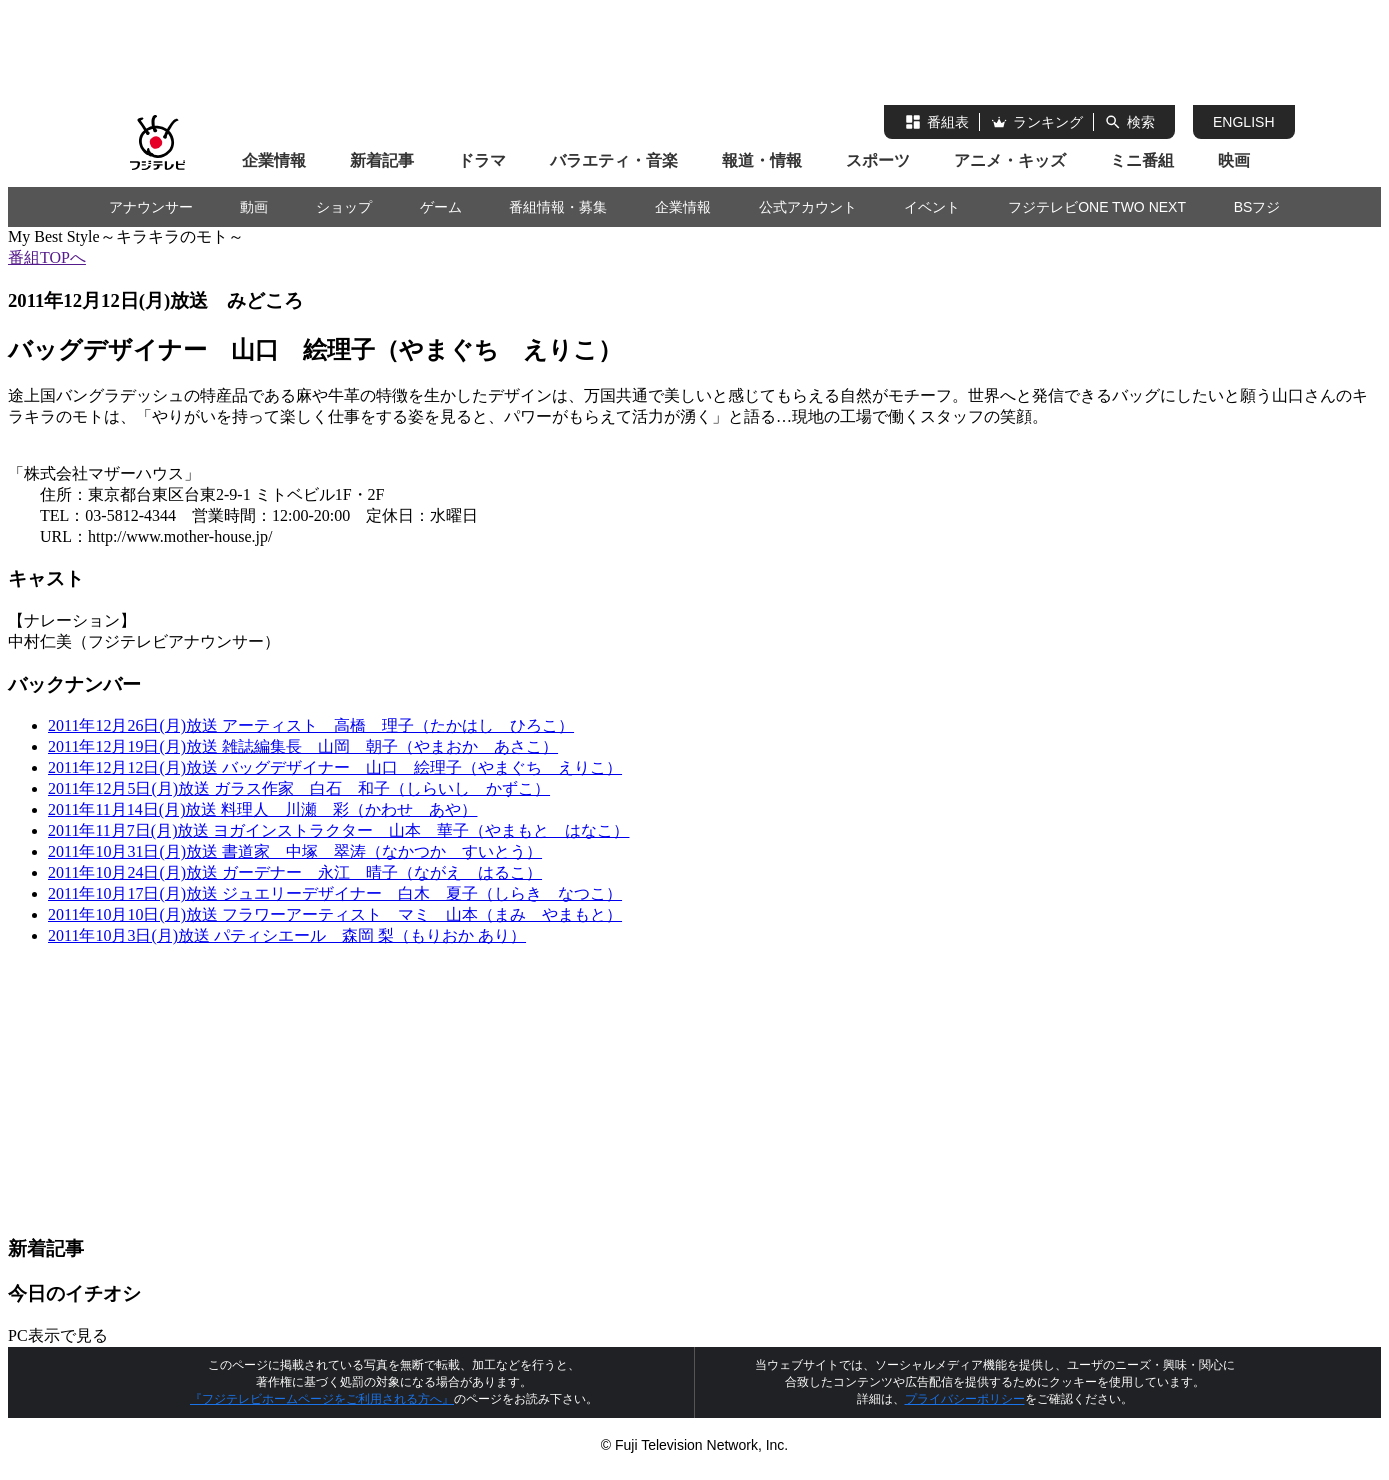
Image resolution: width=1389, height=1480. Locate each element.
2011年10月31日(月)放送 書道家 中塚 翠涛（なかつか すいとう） (295, 851)
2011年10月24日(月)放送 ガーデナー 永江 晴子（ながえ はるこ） (295, 872)
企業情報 (274, 160)
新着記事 (382, 160)
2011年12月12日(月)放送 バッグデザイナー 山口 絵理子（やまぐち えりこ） (335, 767)
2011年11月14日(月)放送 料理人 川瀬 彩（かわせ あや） (262, 809)
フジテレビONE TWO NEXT (1097, 207)
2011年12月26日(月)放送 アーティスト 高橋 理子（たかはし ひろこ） (311, 725)
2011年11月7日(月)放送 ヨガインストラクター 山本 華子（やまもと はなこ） (338, 830)
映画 (1234, 160)
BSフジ (1257, 207)
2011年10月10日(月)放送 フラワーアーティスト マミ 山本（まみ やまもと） (335, 914)
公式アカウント (808, 207)
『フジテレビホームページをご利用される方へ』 (322, 1399)
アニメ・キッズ (1010, 160)
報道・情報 (762, 160)
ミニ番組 (1142, 160)
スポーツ (878, 160)
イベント (932, 207)
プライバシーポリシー (965, 1399)
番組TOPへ (47, 257)
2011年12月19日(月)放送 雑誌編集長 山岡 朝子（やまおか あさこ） (303, 746)
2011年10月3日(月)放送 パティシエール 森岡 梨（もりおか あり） (287, 935)
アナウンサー (151, 207)
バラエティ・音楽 (614, 160)
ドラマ (482, 160)
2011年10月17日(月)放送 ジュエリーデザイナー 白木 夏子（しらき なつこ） (335, 893)
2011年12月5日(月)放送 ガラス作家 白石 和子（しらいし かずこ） (299, 788)
